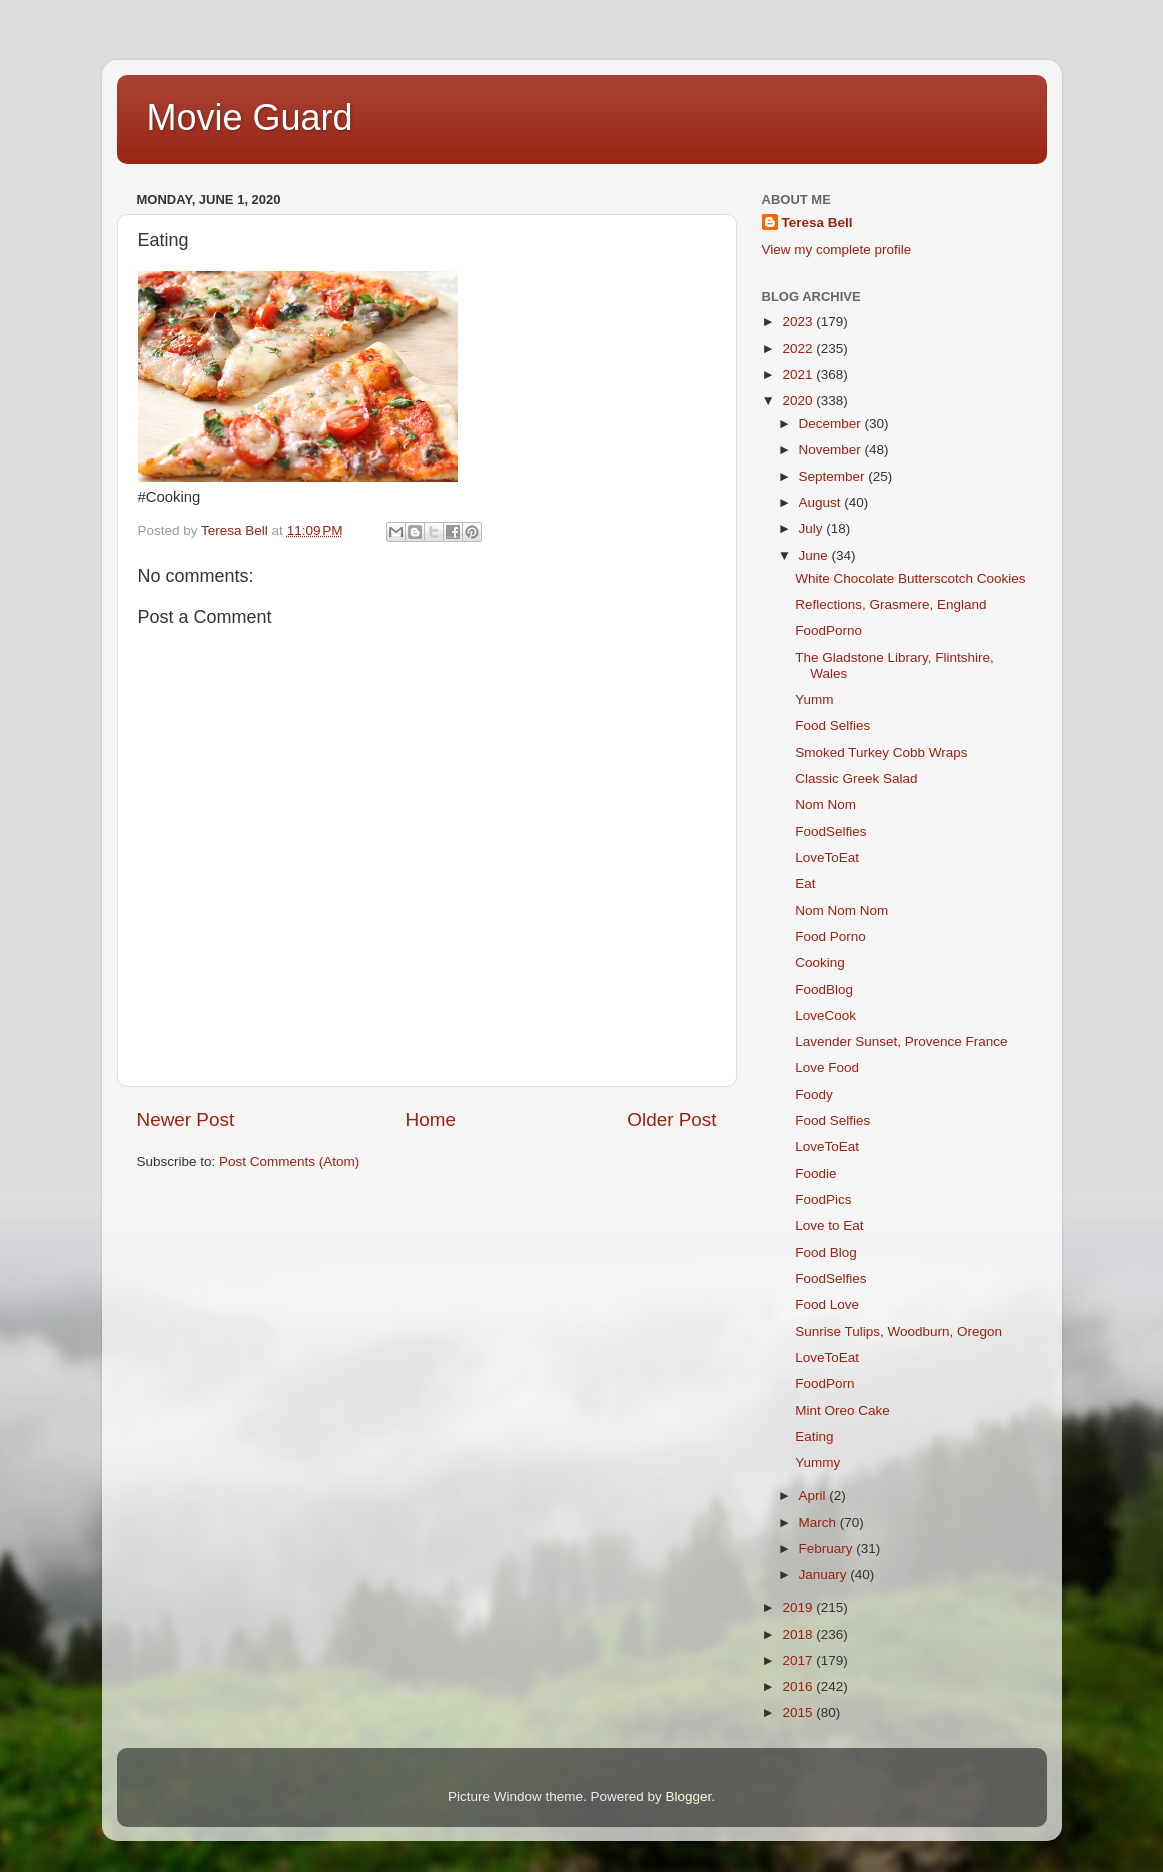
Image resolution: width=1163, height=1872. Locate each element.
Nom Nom (825, 804)
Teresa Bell (817, 222)
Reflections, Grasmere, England (890, 604)
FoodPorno (828, 630)
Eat (805, 883)
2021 (799, 374)
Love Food (827, 1067)
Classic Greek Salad (856, 778)
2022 (799, 348)
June (815, 555)
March (819, 1522)
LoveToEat (827, 857)
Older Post (671, 1119)
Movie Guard (250, 117)
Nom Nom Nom (841, 910)
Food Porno (830, 936)
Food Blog (826, 1252)
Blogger (689, 1796)
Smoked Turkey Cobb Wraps (881, 752)
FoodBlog (824, 989)
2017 (799, 1660)
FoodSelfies (830, 831)
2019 (799, 1607)
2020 (799, 400)
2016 (799, 1686)
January (825, 1574)
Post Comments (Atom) (289, 1161)
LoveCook (825, 1015)
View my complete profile (837, 249)
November (832, 449)
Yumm (814, 699)
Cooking (820, 962)
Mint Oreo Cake (842, 1410)
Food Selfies (832, 725)
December (832, 423)
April (814, 1495)
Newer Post (186, 1119)
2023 (799, 321)
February (828, 1548)
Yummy (817, 1462)
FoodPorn (824, 1383)
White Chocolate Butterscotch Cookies (910, 578)
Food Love (827, 1304)
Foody (814, 1094)
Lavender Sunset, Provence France (901, 1041)
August (822, 502)
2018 (799, 1634)
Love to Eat (829, 1225)
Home (431, 1119)
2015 (799, 1712)
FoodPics (823, 1199)
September (834, 476)
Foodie (815, 1173)
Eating (814, 1436)
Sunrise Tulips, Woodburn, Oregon (898, 1331)
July (813, 528)
